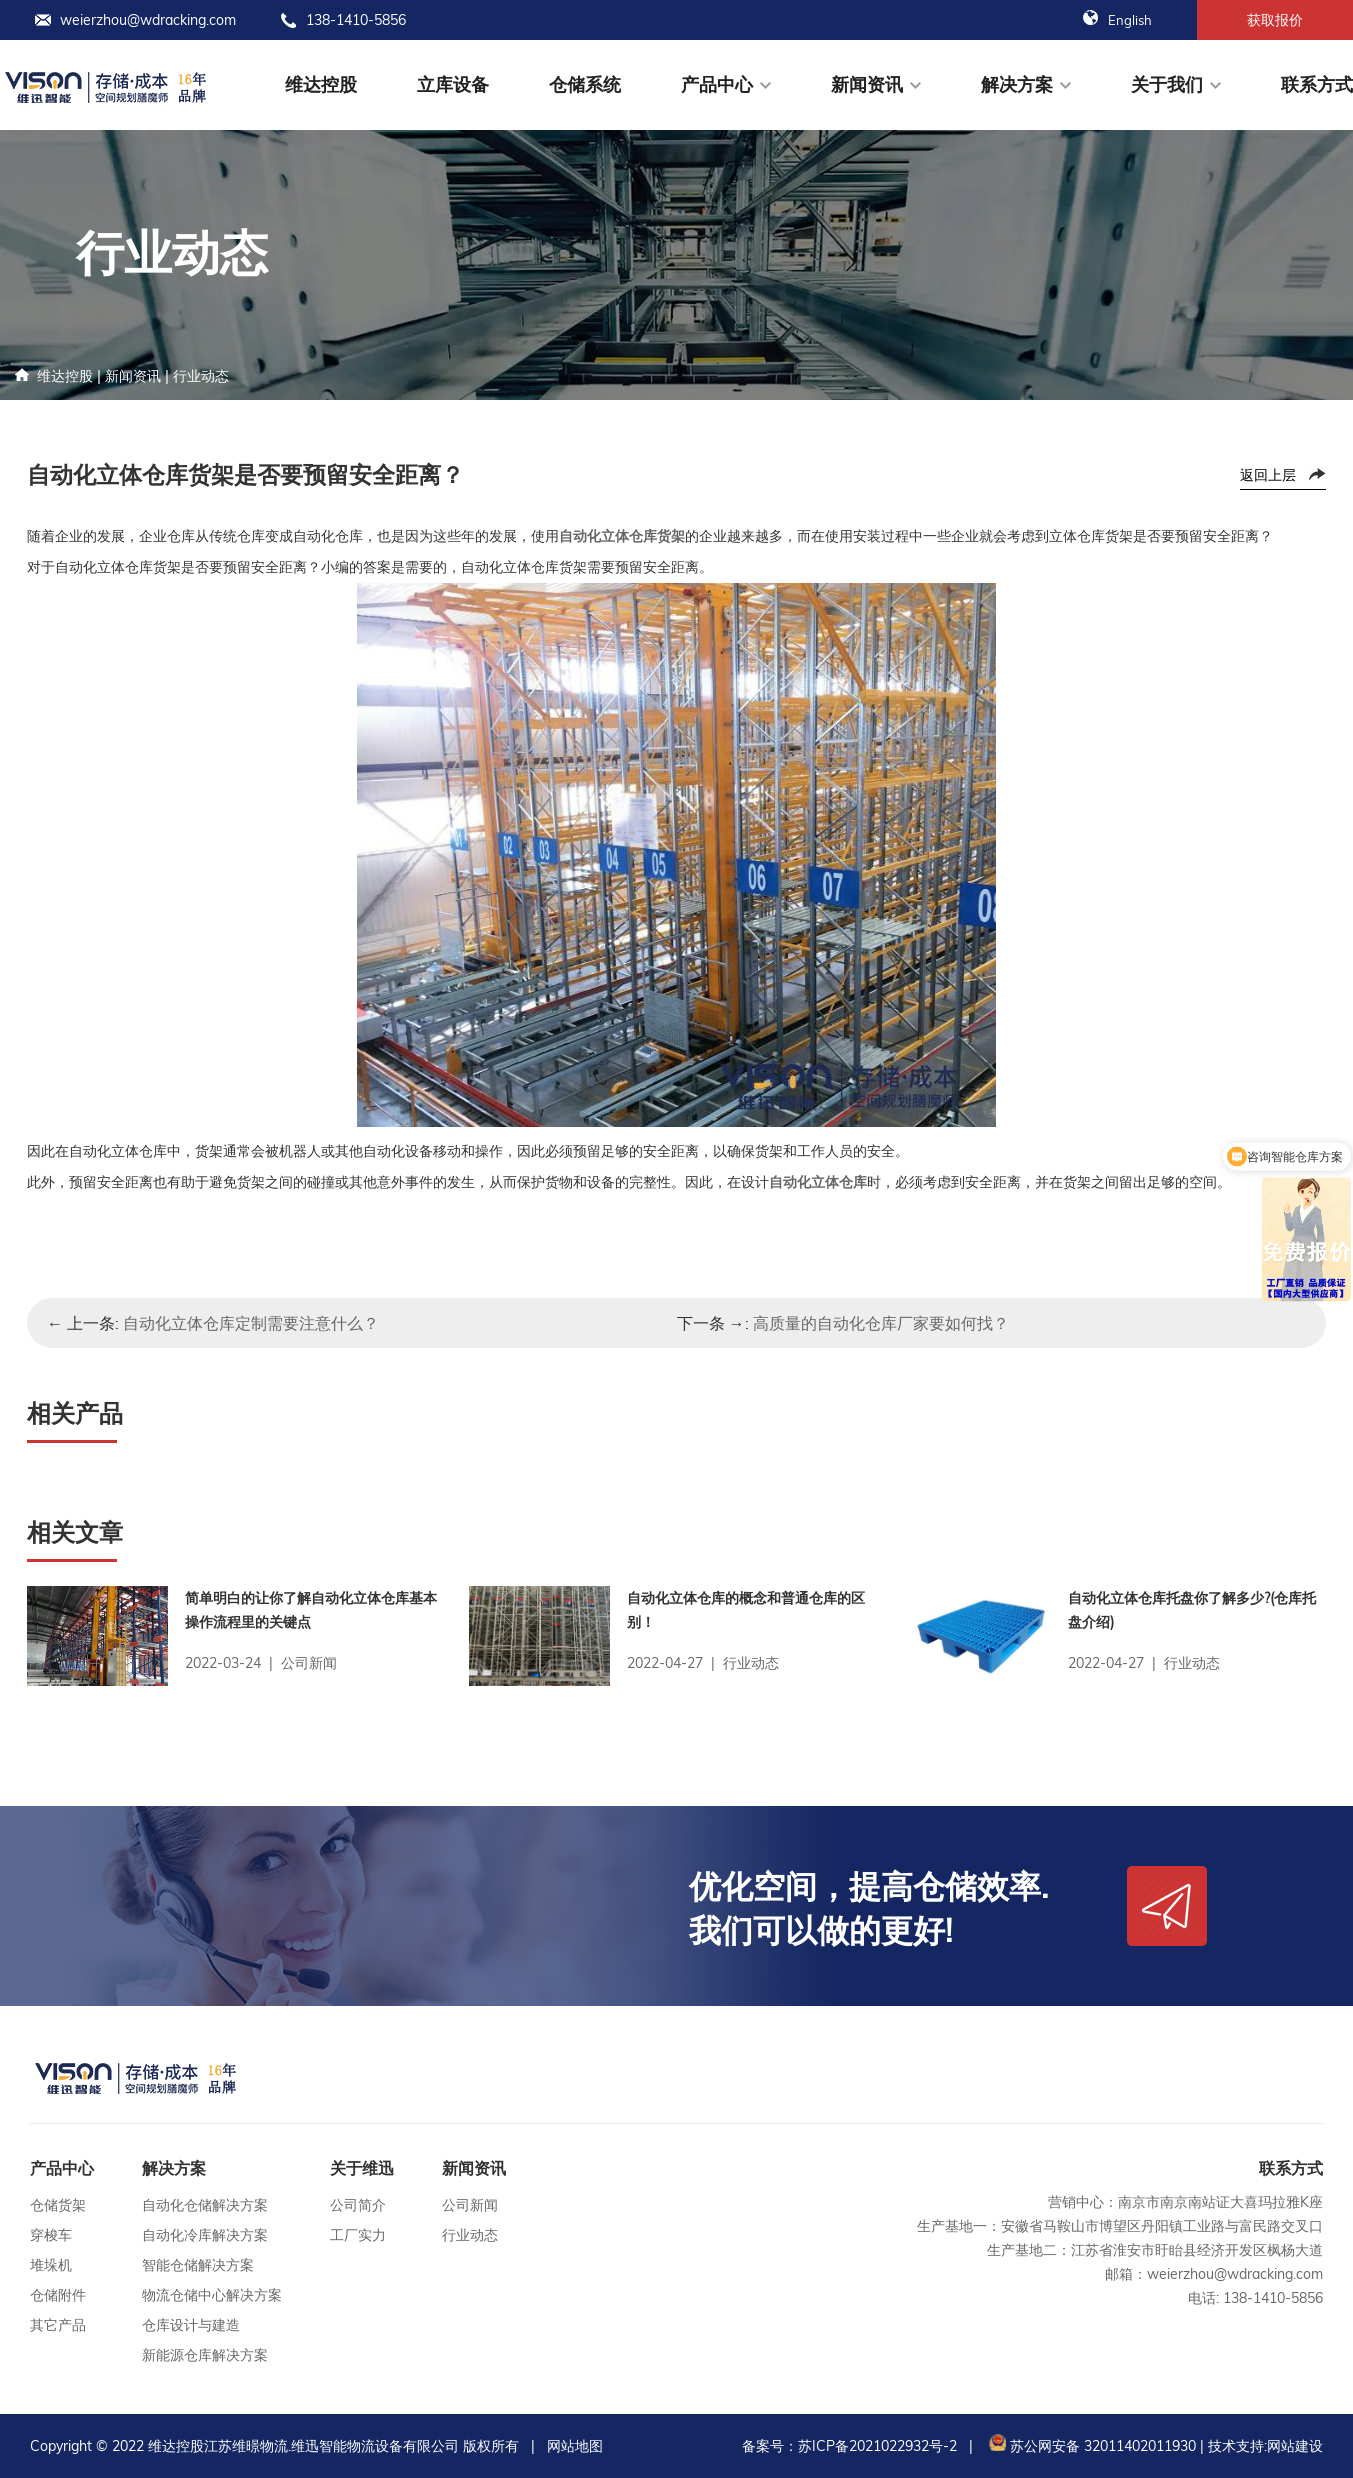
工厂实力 (358, 2235)
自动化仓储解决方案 (205, 2205)
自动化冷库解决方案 (205, 2235)
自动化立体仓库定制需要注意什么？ (251, 1323)
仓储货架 (58, 2205)
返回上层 (1268, 475)
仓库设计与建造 (191, 2325)
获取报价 (1275, 20)
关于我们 (1167, 84)
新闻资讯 (867, 84)
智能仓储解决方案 (198, 2265)
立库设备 (453, 84)
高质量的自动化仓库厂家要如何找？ (881, 1323)
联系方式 (1317, 84)
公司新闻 (470, 2205)
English (1117, 20)
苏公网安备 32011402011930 (1090, 2446)
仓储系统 (585, 84)
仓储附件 (58, 2295)
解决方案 (1017, 84)
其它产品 (58, 2325)
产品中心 (717, 84)
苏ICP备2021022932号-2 (877, 2446)
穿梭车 (51, 2235)
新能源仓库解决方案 (205, 2355)
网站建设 (1295, 2446)
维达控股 (321, 84)
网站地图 (575, 2446)
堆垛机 (51, 2265)
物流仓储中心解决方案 (212, 2295)
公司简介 (358, 2205)
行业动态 (201, 376)
